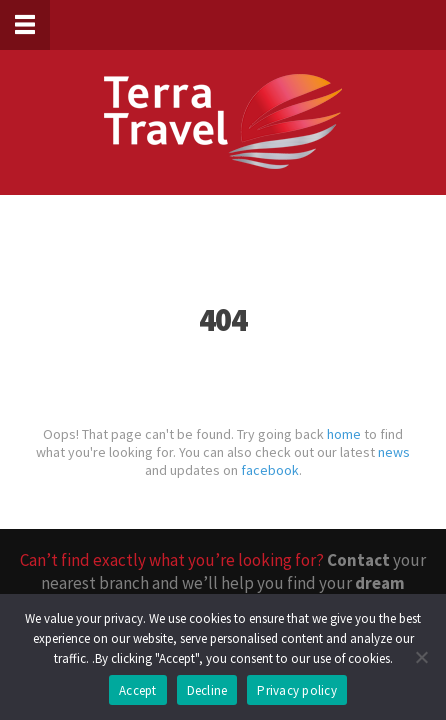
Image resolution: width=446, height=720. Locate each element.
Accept (138, 690)
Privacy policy (297, 690)
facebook (270, 470)
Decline (207, 690)
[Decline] (421, 657)
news (394, 452)
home (344, 434)
